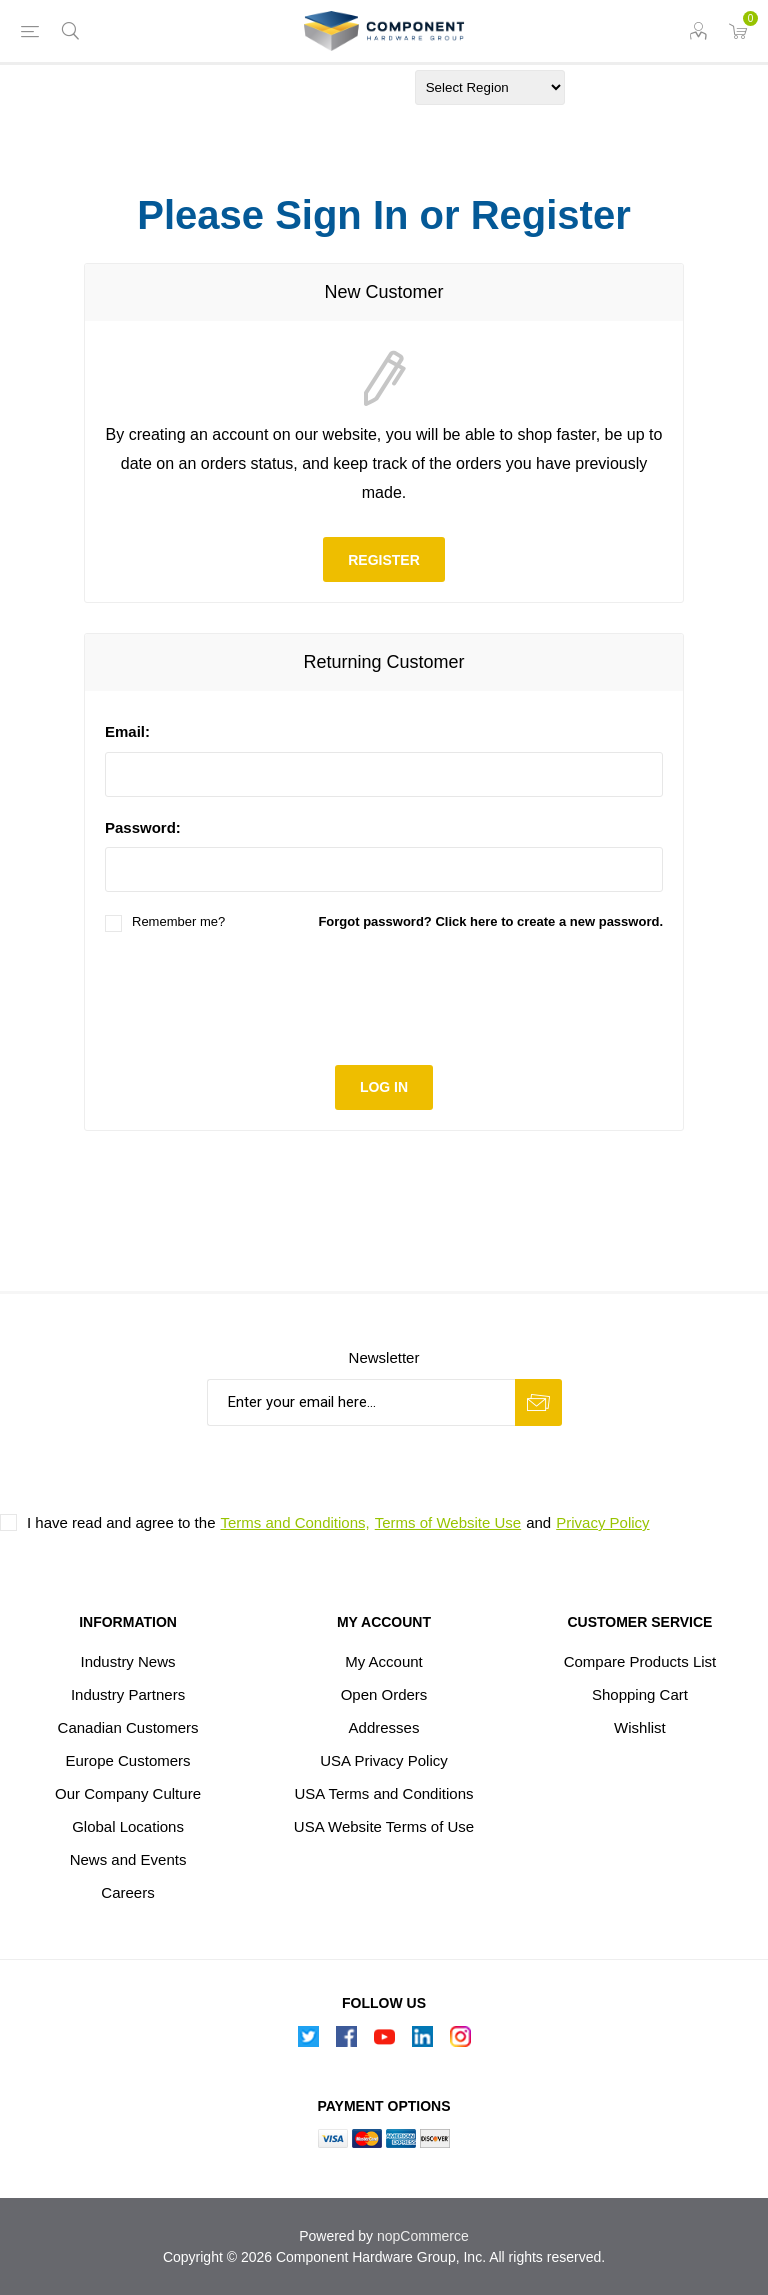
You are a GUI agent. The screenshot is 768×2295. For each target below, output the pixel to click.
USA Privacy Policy (384, 1760)
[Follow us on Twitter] (308, 2042)
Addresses (384, 1727)
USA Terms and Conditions (384, 1793)
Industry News (128, 1661)
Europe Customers (128, 1760)
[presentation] (384, 996)
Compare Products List (640, 1661)
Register (384, 560)
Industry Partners (128, 1694)
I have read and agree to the (121, 1522)
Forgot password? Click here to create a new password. (490, 921)
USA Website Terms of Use (384, 1826)
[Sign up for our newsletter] (361, 1402)
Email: (127, 731)
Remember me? (178, 921)
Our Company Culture (128, 1793)
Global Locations (128, 1826)
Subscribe (538, 1402)
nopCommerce (423, 2236)
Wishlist (640, 1727)
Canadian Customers (128, 1727)
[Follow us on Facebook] (346, 2042)
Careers (127, 1892)
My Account (384, 1661)
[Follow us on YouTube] (384, 2042)
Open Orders (384, 1694)
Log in (384, 1087)
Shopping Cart (640, 1694)
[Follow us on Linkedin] (422, 2042)
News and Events (128, 1859)
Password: (143, 827)
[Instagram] (460, 2042)
